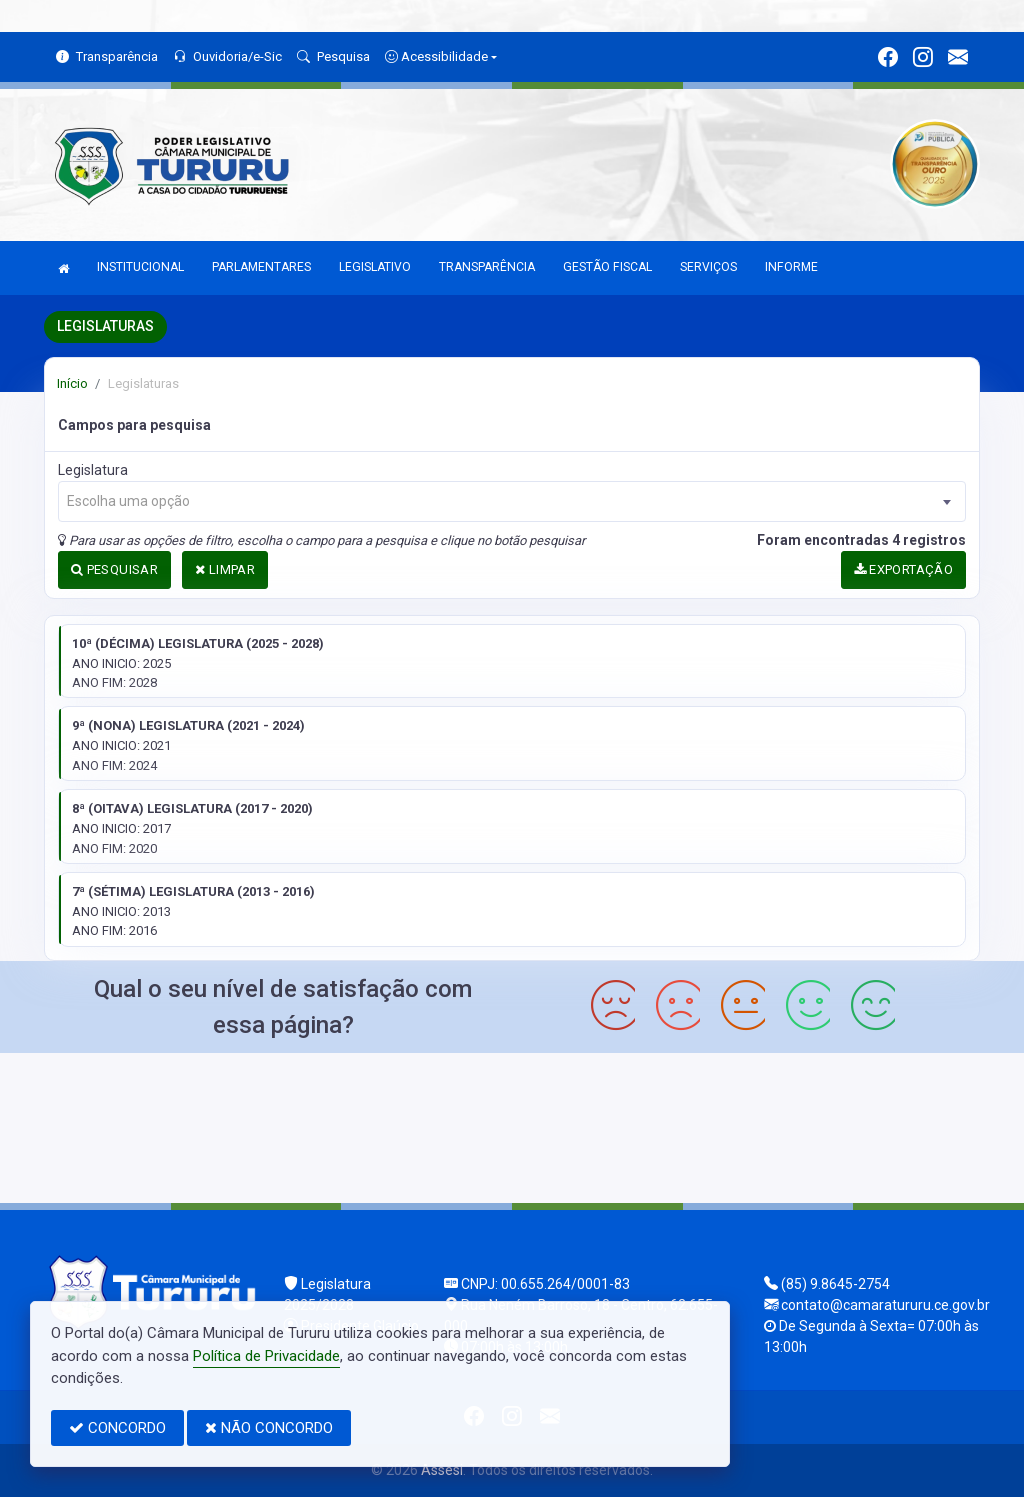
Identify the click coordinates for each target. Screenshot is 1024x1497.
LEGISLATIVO (375, 267)
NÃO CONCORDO (269, 1428)
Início (72, 383)
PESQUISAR (114, 569)
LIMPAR (225, 569)
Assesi (442, 1470)
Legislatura (93, 470)
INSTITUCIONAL (140, 267)
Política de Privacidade (266, 1356)
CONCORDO (117, 1428)
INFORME (791, 267)
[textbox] (512, 501)
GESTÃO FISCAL (607, 267)
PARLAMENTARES (261, 267)
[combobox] (512, 501)
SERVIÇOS (708, 267)
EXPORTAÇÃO (904, 569)
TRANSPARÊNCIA (487, 267)
